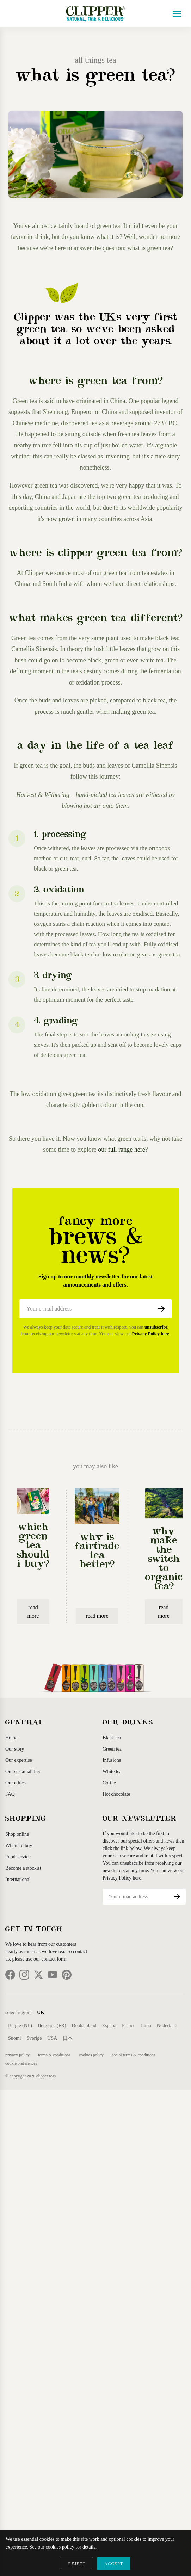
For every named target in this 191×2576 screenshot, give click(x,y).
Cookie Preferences (21, 2063)
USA (52, 2038)
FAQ (10, 1794)
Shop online (17, 1834)
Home (11, 1737)
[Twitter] (38, 1975)
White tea (112, 1771)
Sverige (34, 2038)
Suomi (14, 2038)
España (109, 2025)
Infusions (112, 1760)
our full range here (121, 1149)
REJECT (77, 2563)
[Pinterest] (67, 1975)
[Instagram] (24, 1975)
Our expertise (18, 1760)
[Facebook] (10, 1975)
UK (40, 2012)
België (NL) (20, 2025)
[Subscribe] (161, 1309)
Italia (146, 2025)
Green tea (112, 1749)
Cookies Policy (91, 2054)
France (128, 2025)
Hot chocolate (116, 1794)
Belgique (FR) (52, 2025)
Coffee (109, 1782)
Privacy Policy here (151, 1333)
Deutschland (84, 2025)
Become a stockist (23, 1868)
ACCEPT (113, 2563)
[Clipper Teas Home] (95, 13)
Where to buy (18, 1845)
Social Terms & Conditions (133, 2054)
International (18, 1879)
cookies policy (60, 2547)
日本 (68, 2038)
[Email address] (84, 1308)
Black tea (112, 1737)
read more (33, 1612)
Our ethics (15, 1782)
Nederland (167, 2025)
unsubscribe (156, 1327)
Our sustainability (23, 1771)
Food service (18, 1856)
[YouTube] (52, 1975)
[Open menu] (177, 14)
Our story (14, 1749)
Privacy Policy (17, 2054)
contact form (53, 1959)
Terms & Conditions (54, 2054)
